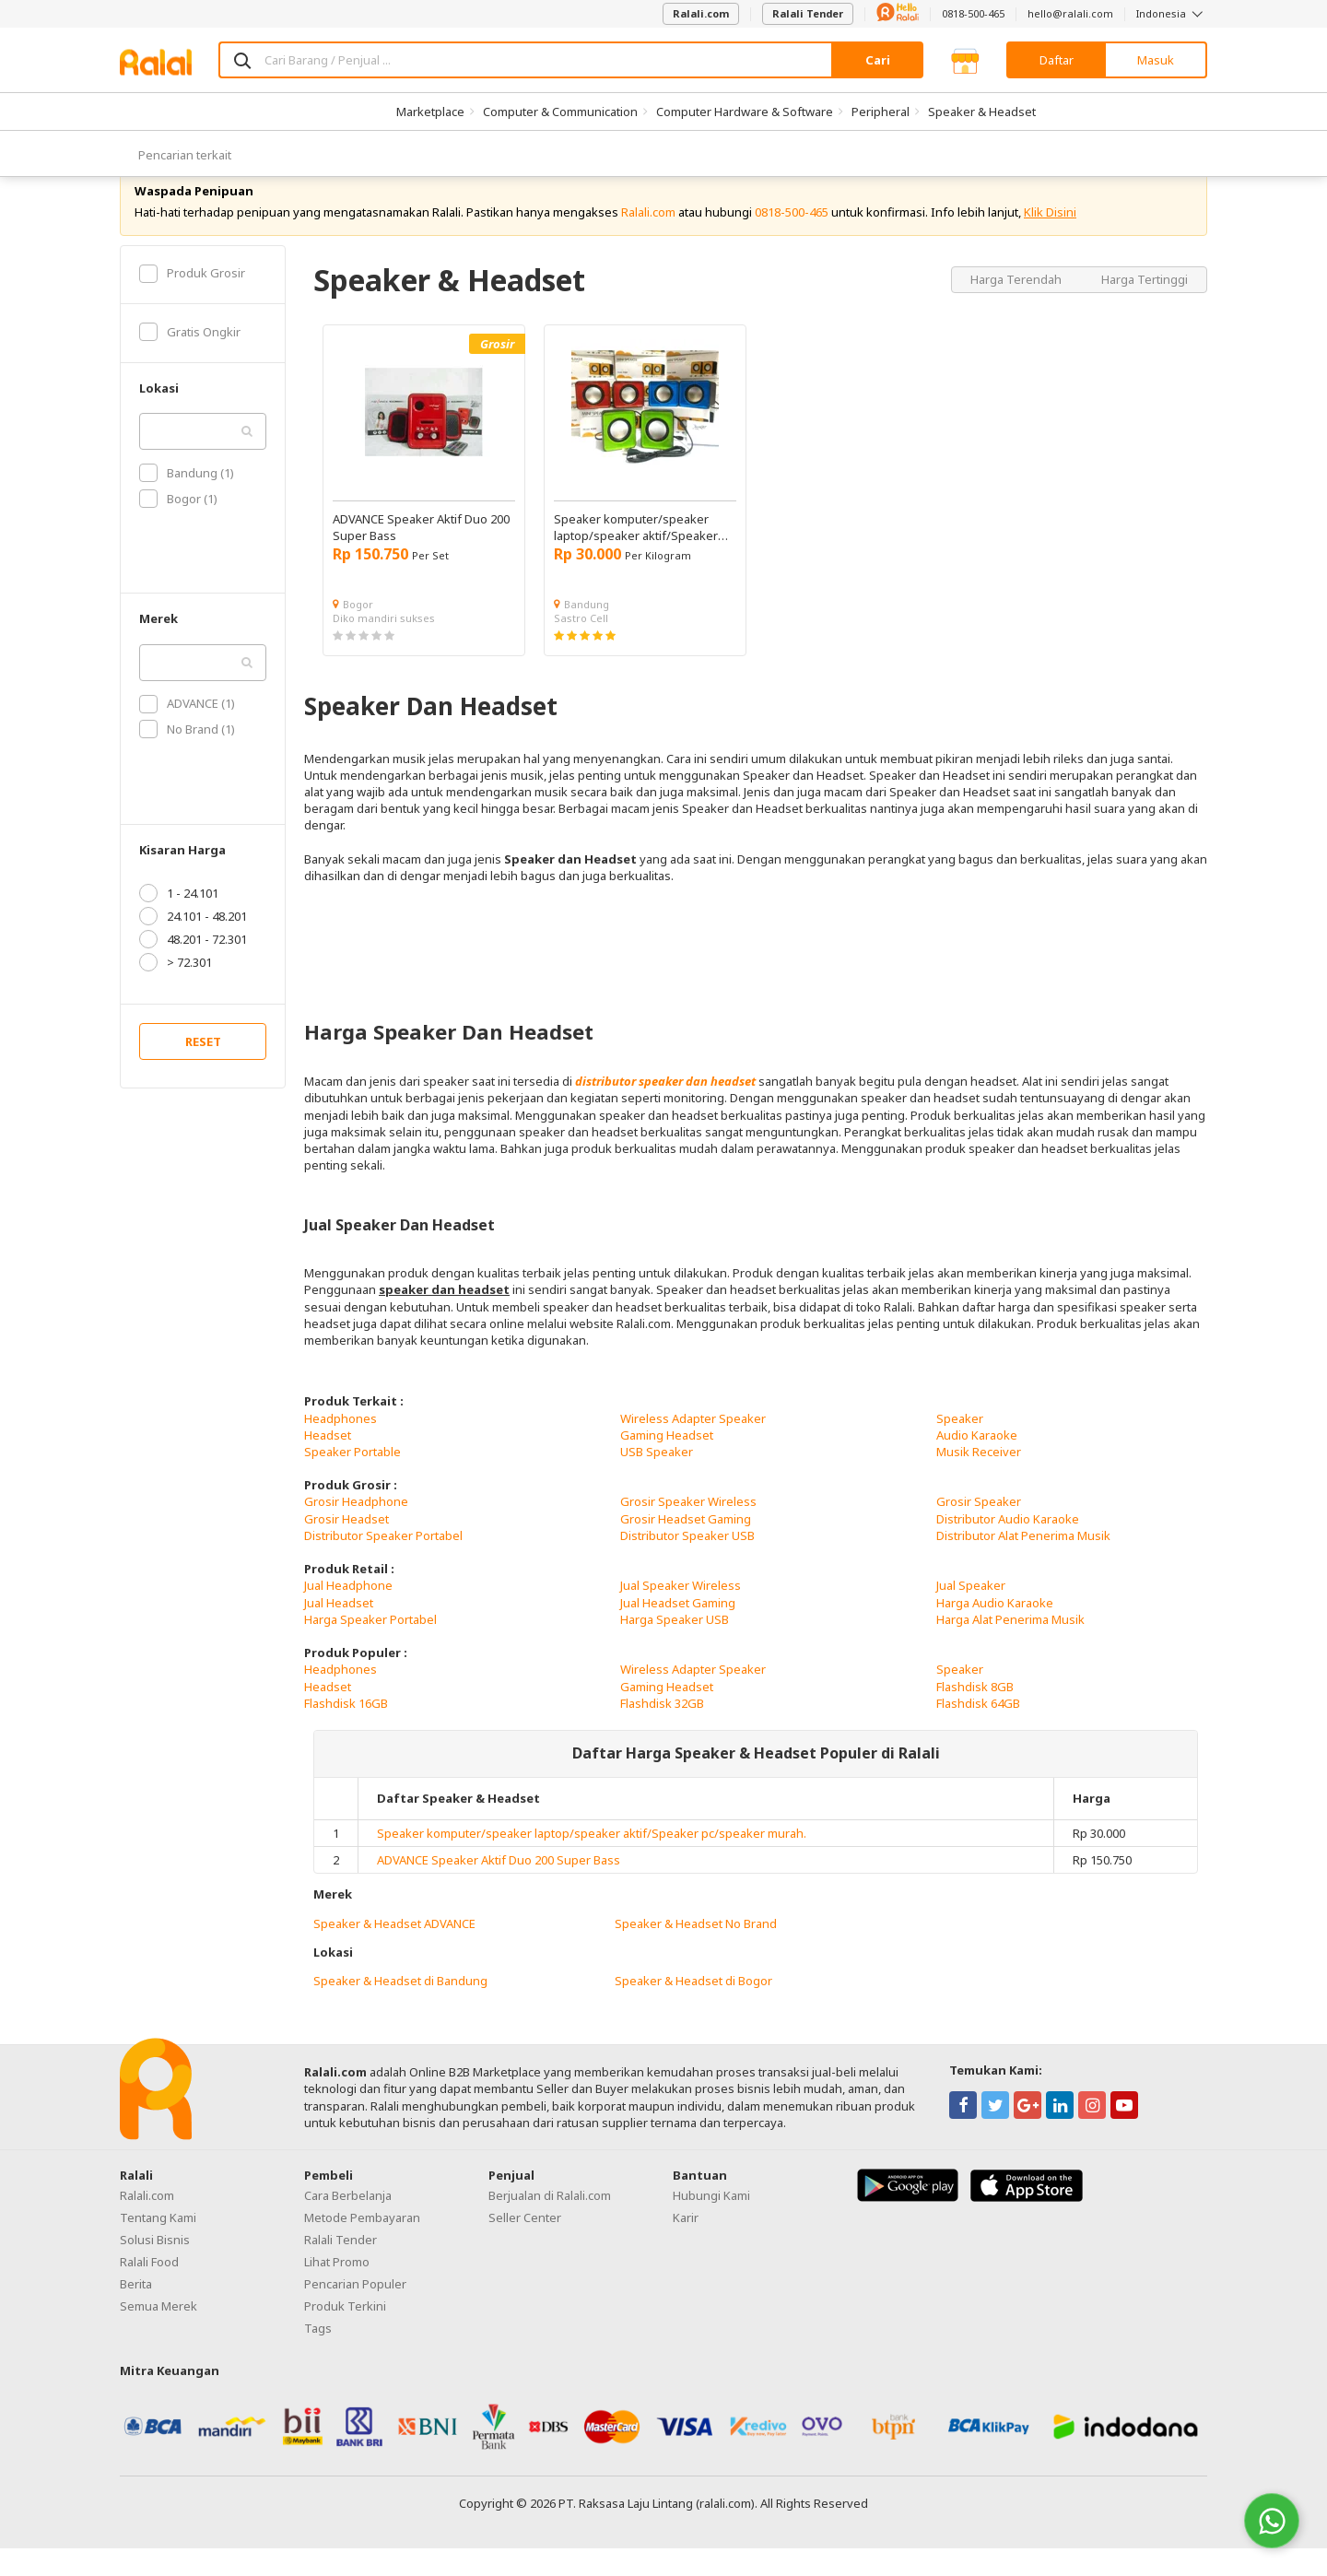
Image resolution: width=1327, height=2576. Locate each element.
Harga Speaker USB (674, 1647)
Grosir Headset (346, 1546)
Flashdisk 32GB (662, 1731)
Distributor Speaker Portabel (383, 1563)
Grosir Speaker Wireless (688, 1529)
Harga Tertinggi (1144, 306)
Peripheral (880, 111)
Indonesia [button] (1171, 13)
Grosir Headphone (356, 1529)
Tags (318, 2355)
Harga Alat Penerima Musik (1010, 1647)
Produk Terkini (345, 2333)
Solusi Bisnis (155, 2267)
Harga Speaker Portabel (370, 1647)
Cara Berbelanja (348, 2223)
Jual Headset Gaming (677, 1629)
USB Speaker (656, 1479)
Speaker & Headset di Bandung (400, 2008)
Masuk (1155, 60)
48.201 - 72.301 (193, 967)
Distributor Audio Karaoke (1007, 1546)
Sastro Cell (581, 646)
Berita (136, 2311)
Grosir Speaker (978, 1529)
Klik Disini (1050, 239)
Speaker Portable (352, 1479)
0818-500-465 (973, 13)
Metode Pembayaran (362, 2245)
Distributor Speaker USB (687, 1563)
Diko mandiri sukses (384, 646)
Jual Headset (338, 1629)
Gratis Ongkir (190, 359)
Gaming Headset (666, 1462)
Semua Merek (158, 2333)
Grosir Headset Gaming (685, 1546)
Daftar (1056, 60)
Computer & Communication (560, 111)
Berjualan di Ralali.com (549, 2223)
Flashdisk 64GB (978, 1731)
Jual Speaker (970, 1613)
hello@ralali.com (1070, 13)
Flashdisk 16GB (346, 1731)
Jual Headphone (348, 1613)
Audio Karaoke (976, 1462)
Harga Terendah (1017, 306)
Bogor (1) (178, 526)
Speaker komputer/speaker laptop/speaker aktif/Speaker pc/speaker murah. (591, 1861)
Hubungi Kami (711, 2223)
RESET (203, 1069)
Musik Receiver (978, 1479)
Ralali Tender (807, 13)
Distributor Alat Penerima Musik (1023, 1563)
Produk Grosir (192, 300)
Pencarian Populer (355, 2311)
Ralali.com (701, 13)
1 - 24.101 (178, 921)
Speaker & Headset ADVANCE (394, 1950)
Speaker (959, 1445)
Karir (686, 2245)
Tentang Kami (158, 2245)
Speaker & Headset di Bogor (693, 2008)
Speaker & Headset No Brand (696, 1950)
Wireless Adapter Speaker (693, 1445)
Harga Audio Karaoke (994, 1629)
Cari (877, 60)
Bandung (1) (186, 500)
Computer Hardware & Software (744, 111)
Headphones (340, 1445)
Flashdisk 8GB (975, 1713)
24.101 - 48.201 (193, 944)
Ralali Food (149, 2289)
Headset (327, 1462)
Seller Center (524, 2245)
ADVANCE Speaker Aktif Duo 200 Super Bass (498, 1887)
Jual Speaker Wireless (680, 1613)
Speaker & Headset (982, 111)
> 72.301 (175, 990)
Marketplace (430, 111)
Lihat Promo (337, 2289)
